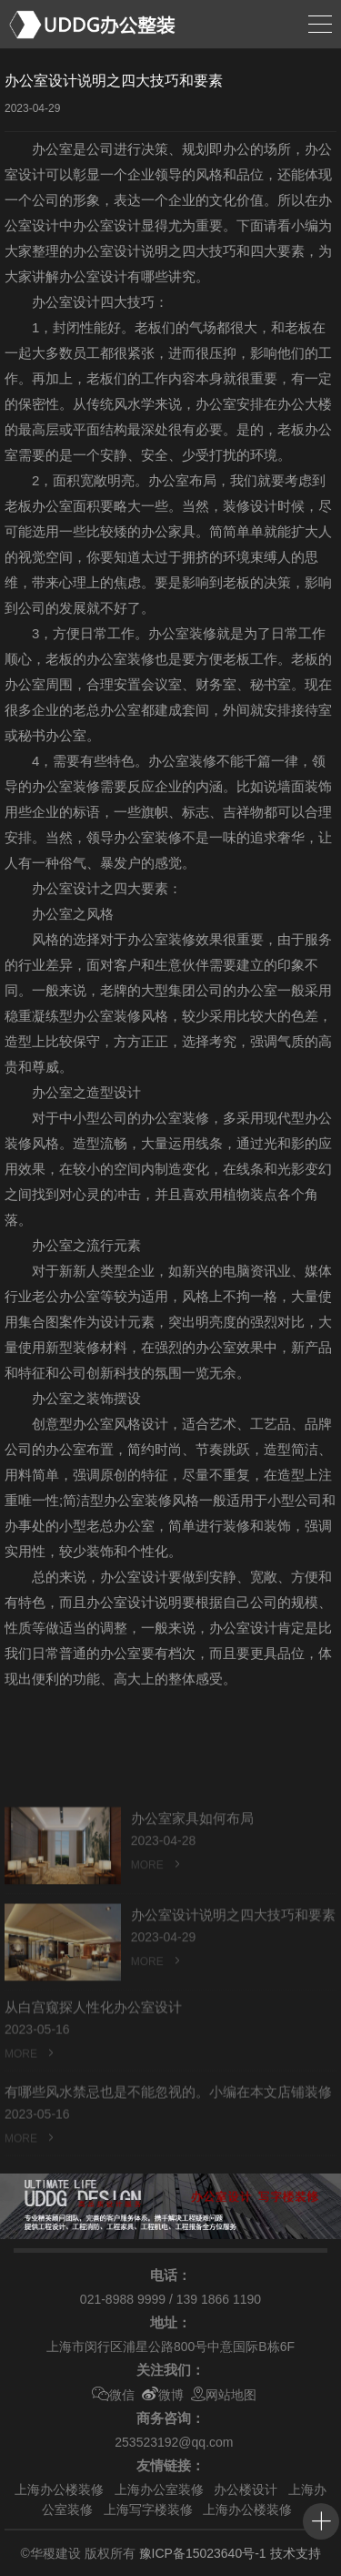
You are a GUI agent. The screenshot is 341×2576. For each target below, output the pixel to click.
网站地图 (223, 2395)
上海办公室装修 (159, 2489)
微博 (163, 2395)
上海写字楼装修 (148, 2509)
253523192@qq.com (174, 2442)
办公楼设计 (245, 2489)
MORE (157, 1891)
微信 (113, 2395)
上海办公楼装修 (59, 2489)
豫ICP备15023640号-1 (202, 2553)
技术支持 (295, 2553)
